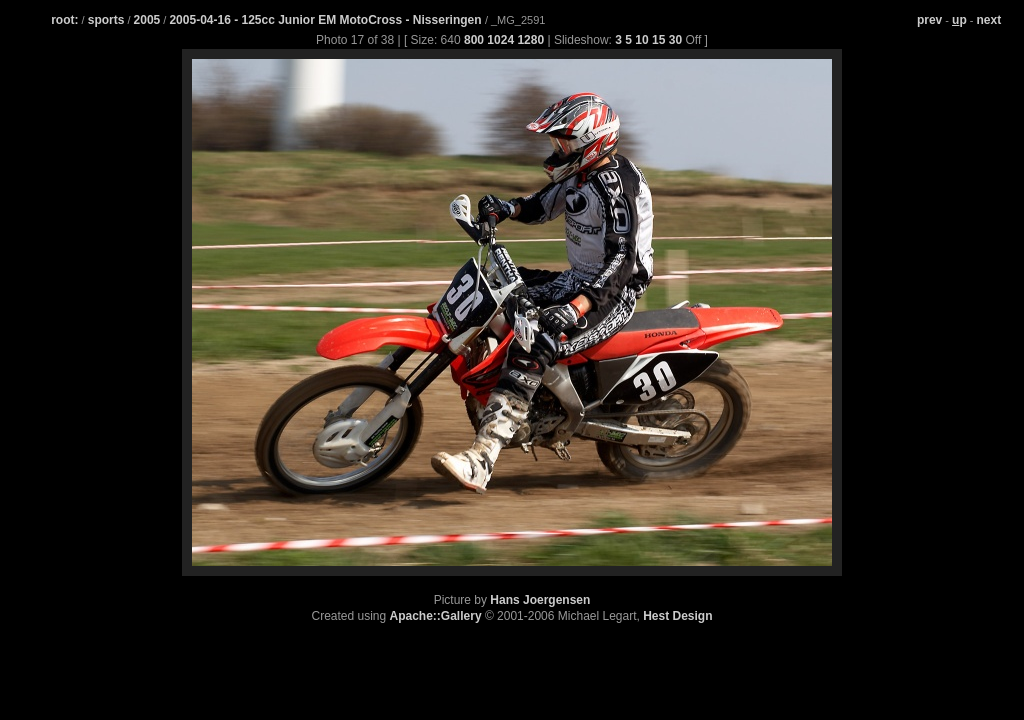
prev (929, 20)
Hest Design (677, 616)
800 (474, 40)
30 (675, 40)
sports (106, 20)
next (989, 20)
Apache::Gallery (436, 616)
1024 (500, 40)
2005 (147, 20)
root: (64, 20)
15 (658, 40)
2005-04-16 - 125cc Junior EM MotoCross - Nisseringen (326, 20)
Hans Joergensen (540, 600)
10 (641, 40)
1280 (530, 40)
